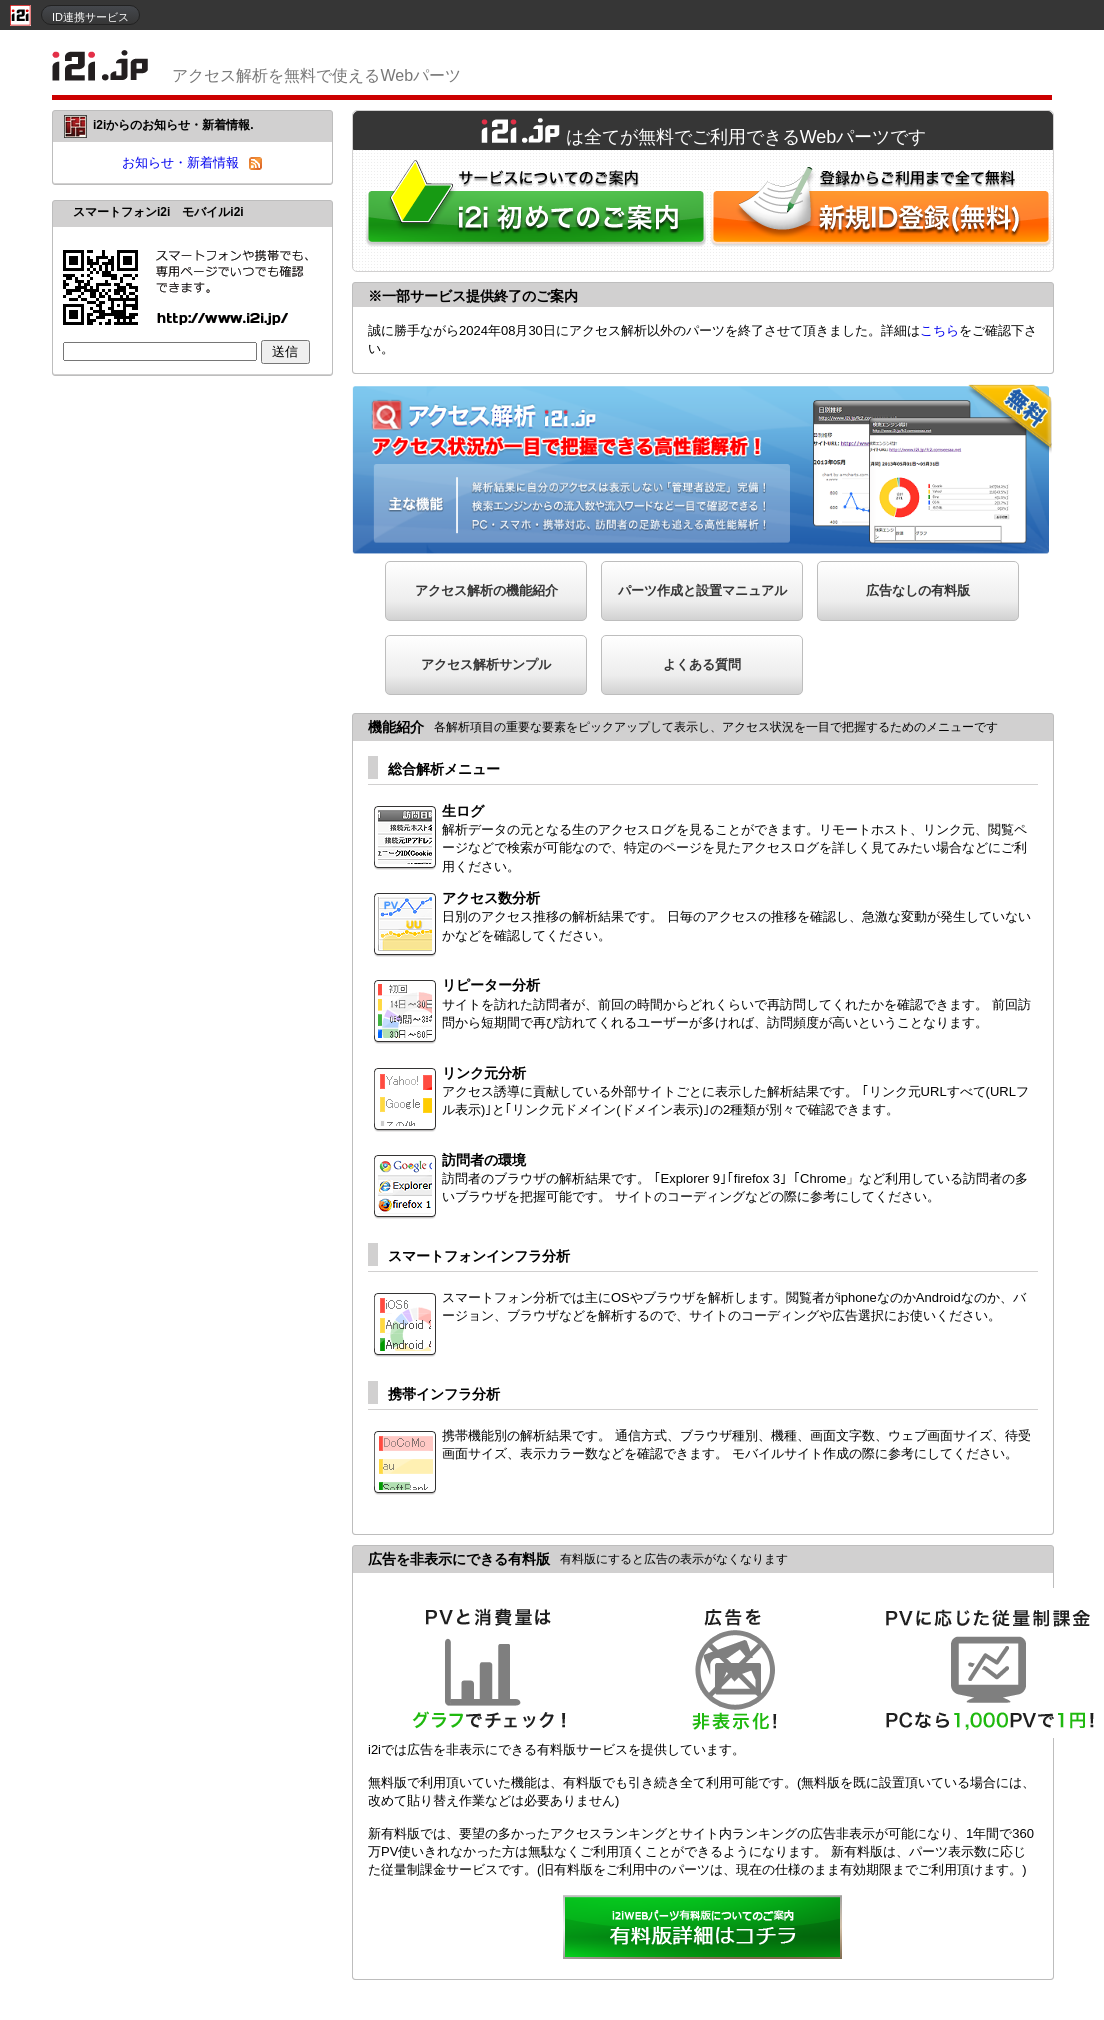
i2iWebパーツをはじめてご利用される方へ (531, 210)
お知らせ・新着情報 (180, 162)
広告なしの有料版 (918, 590)
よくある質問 (702, 664)
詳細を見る (703, 1929)
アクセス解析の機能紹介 (486, 590)
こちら (939, 330)
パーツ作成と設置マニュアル (702, 590)
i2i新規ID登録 (885, 210)
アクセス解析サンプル (486, 664)
